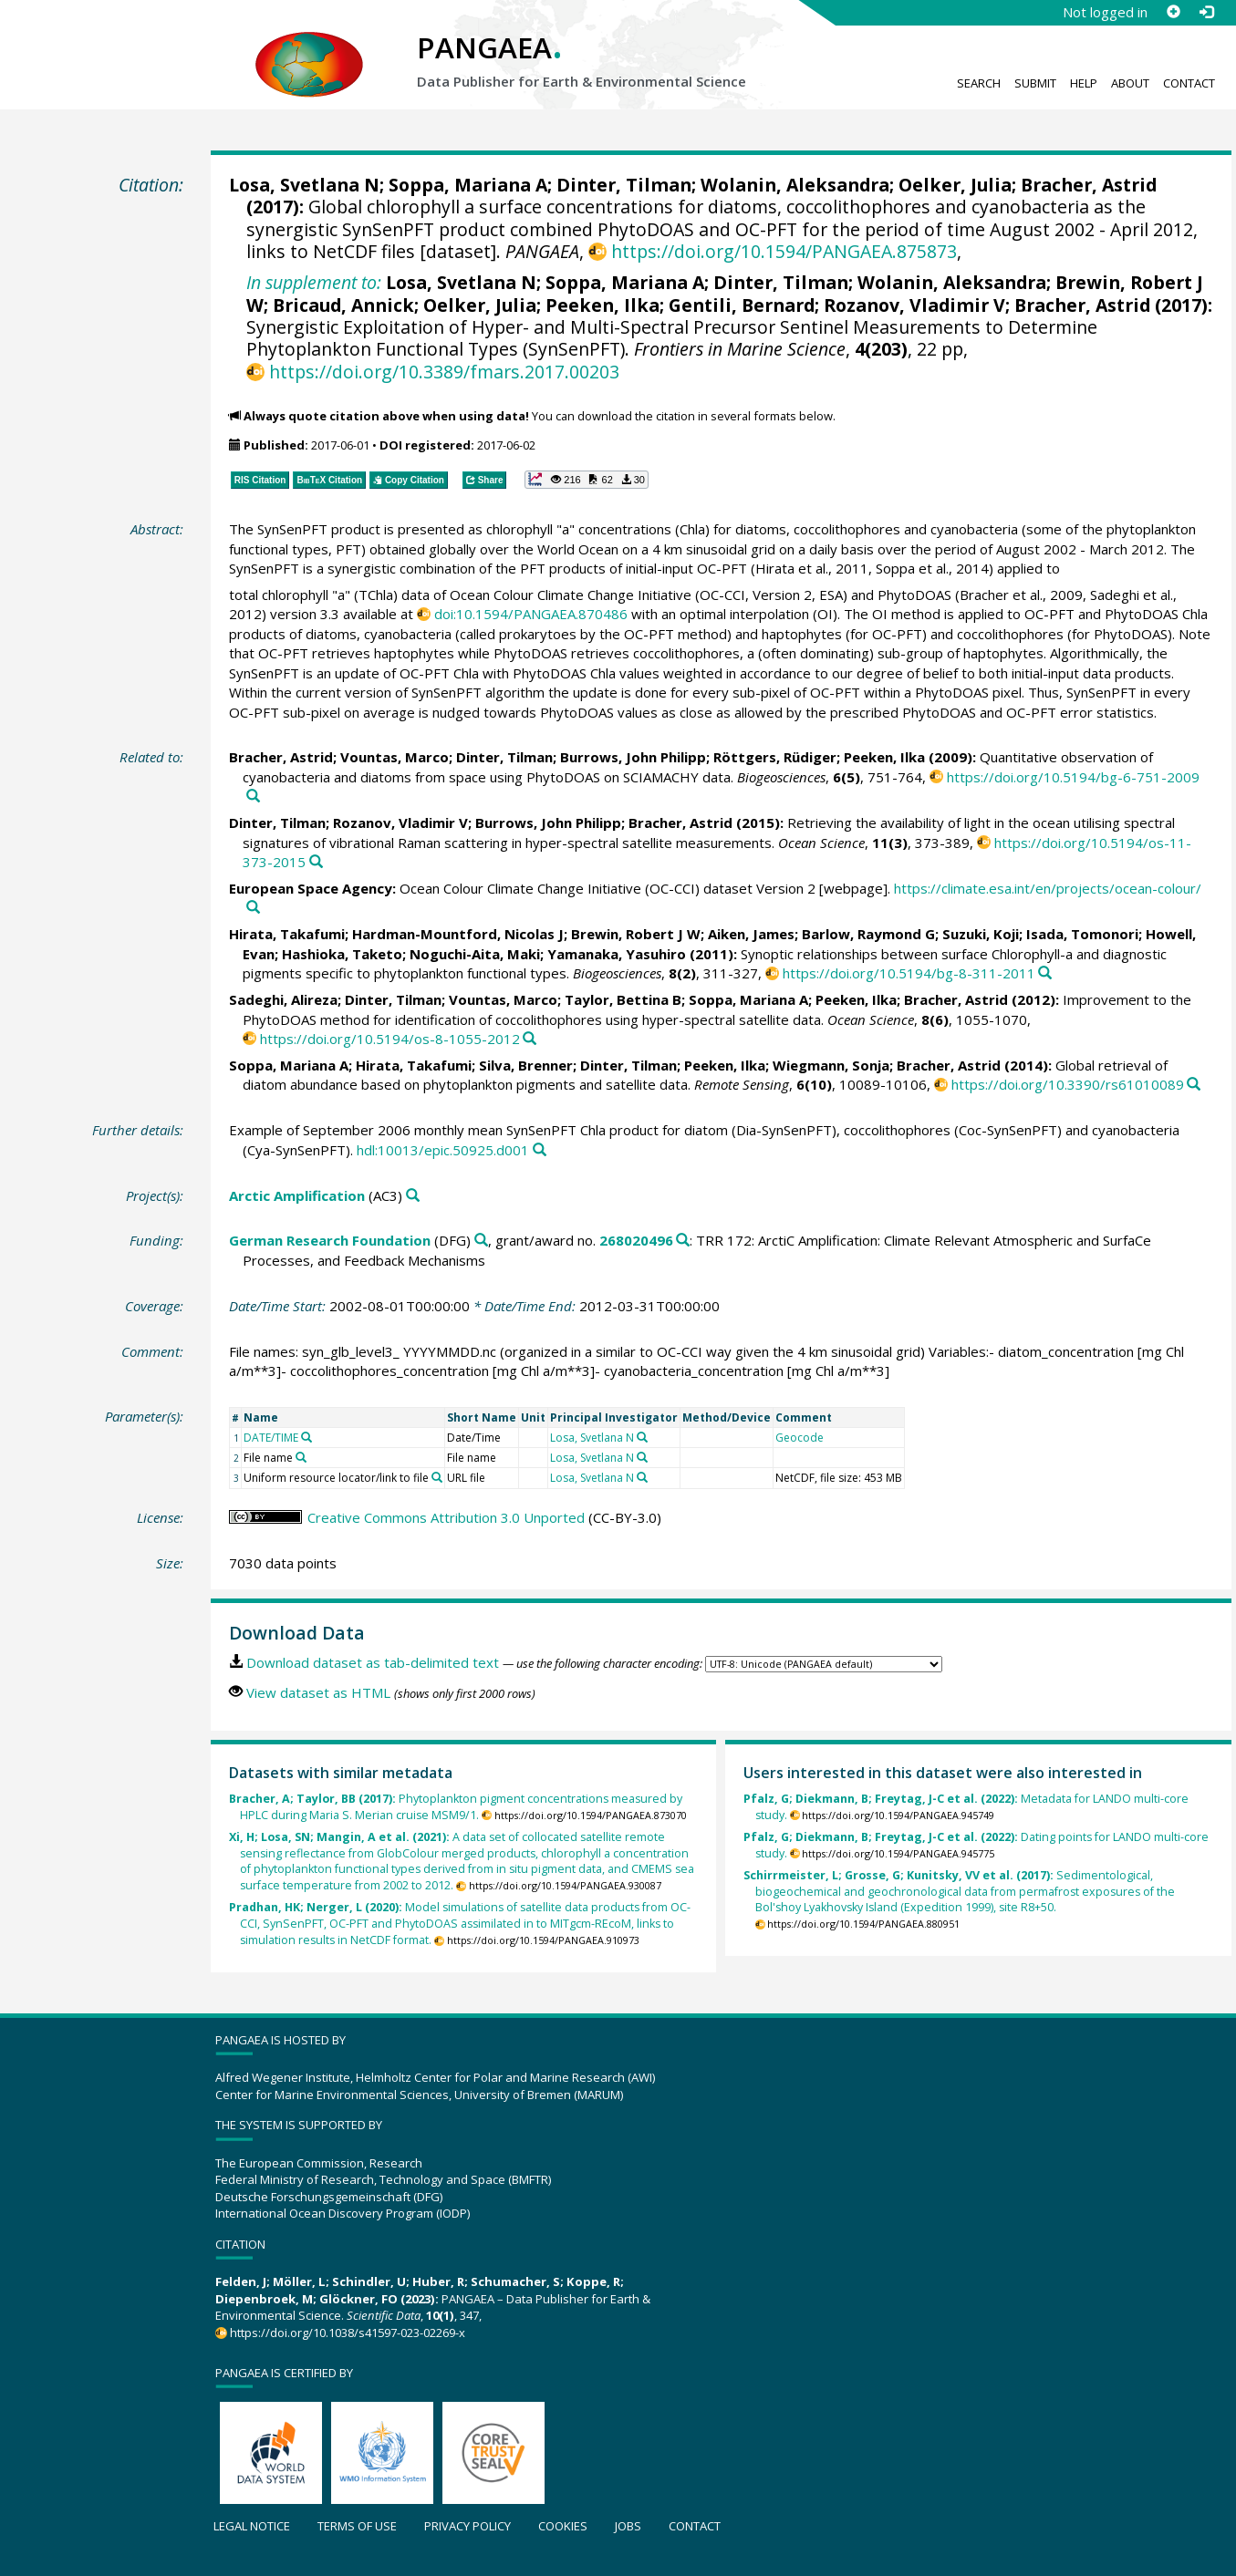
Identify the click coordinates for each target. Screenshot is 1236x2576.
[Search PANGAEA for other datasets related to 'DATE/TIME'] (306, 1437)
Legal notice (251, 2526)
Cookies (562, 2526)
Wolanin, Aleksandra (795, 184)
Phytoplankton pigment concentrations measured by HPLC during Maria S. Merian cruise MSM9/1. (455, 1807)
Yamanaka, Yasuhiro (616, 954)
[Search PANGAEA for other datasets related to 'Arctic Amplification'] (413, 1196)
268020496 (636, 1240)
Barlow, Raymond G (868, 934)
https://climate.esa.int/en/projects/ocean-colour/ (1047, 888)
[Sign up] (1173, 12)
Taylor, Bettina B (623, 999)
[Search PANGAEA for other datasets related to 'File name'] (301, 1457)
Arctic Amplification (297, 1195)
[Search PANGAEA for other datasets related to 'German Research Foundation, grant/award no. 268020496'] (683, 1240)
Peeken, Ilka (602, 305)
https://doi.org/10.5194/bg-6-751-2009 (1073, 777)
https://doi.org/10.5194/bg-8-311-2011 (909, 973)
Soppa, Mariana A (468, 184)
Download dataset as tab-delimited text (372, 1662)
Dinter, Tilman (623, 184)
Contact (1189, 83)
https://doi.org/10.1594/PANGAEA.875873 (784, 251)
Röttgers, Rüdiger (774, 757)
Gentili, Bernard (742, 305)
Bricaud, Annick (343, 305)
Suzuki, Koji (980, 934)
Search (979, 83)
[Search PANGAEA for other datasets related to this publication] (253, 796)
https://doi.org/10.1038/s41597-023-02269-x (347, 2332)
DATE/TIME (271, 1437)
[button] (586, 480)
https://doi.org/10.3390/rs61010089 (1067, 1084)
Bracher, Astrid (1089, 184)
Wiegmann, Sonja (831, 1065)
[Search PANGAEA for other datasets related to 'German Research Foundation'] (481, 1240)
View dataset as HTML (318, 1692)
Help (1083, 83)
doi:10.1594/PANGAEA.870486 (531, 614)
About (1130, 83)
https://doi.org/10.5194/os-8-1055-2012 (390, 1038)
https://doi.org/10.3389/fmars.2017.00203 (444, 371)
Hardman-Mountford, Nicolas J (458, 934)
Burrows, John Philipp (633, 757)
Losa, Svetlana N (304, 184)
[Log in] (1205, 12)
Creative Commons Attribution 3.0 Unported (446, 1517)
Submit (1035, 83)
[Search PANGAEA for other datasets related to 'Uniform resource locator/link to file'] (436, 1477)
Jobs (628, 2526)
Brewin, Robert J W (636, 934)
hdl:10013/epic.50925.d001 (443, 1150)
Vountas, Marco (394, 757)
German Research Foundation (330, 1240)
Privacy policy (467, 2526)
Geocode (799, 1437)
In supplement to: (313, 282)
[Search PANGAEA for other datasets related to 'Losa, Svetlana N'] (642, 1437)
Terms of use (357, 2526)
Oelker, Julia (955, 184)
